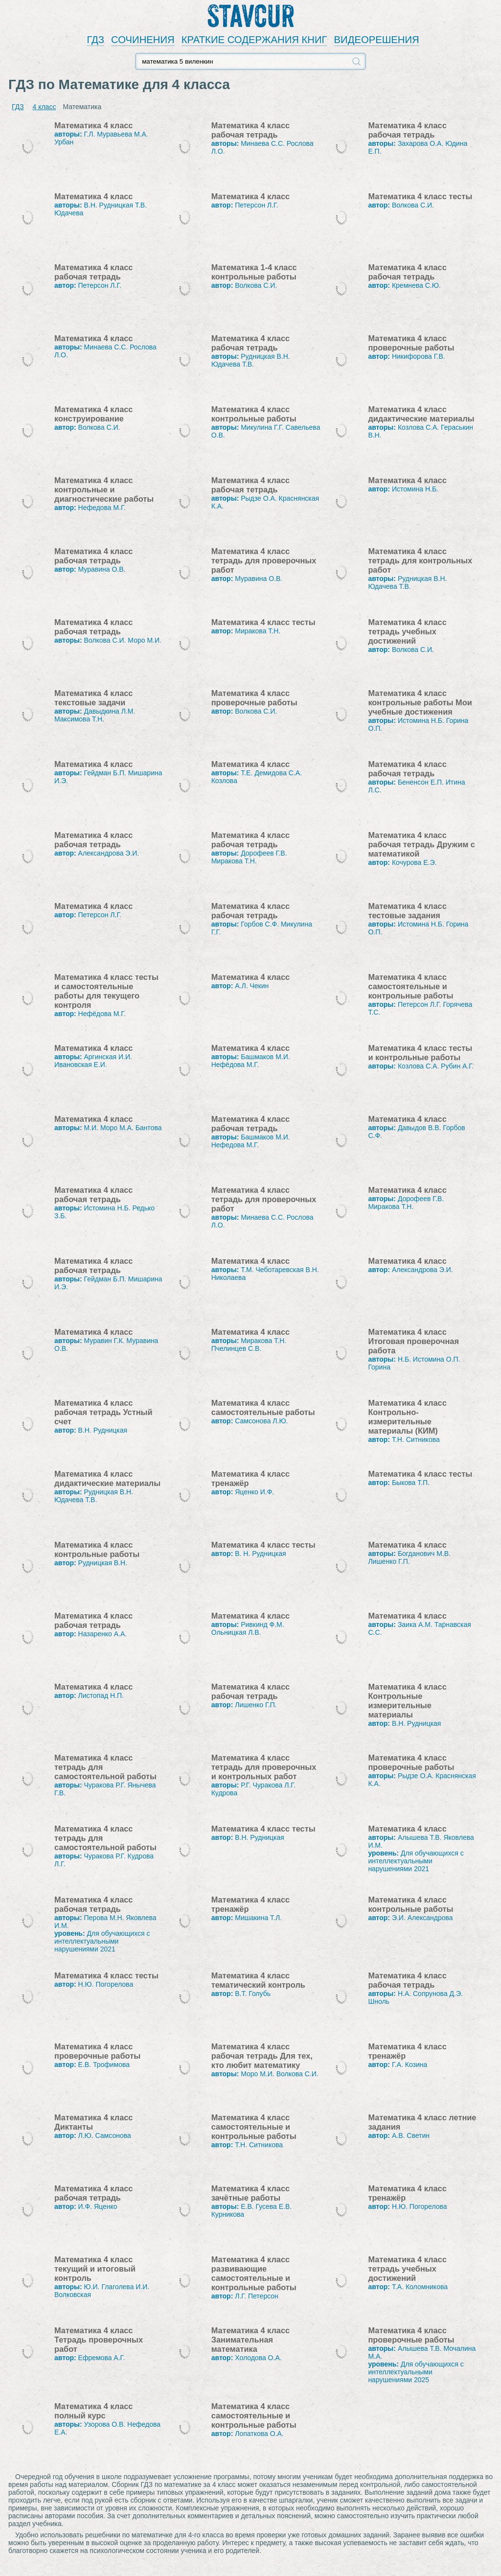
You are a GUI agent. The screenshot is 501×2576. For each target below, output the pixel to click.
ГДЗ (95, 39)
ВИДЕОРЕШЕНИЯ (376, 39)
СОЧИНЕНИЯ (143, 39)
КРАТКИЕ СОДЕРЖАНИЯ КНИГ (254, 39)
